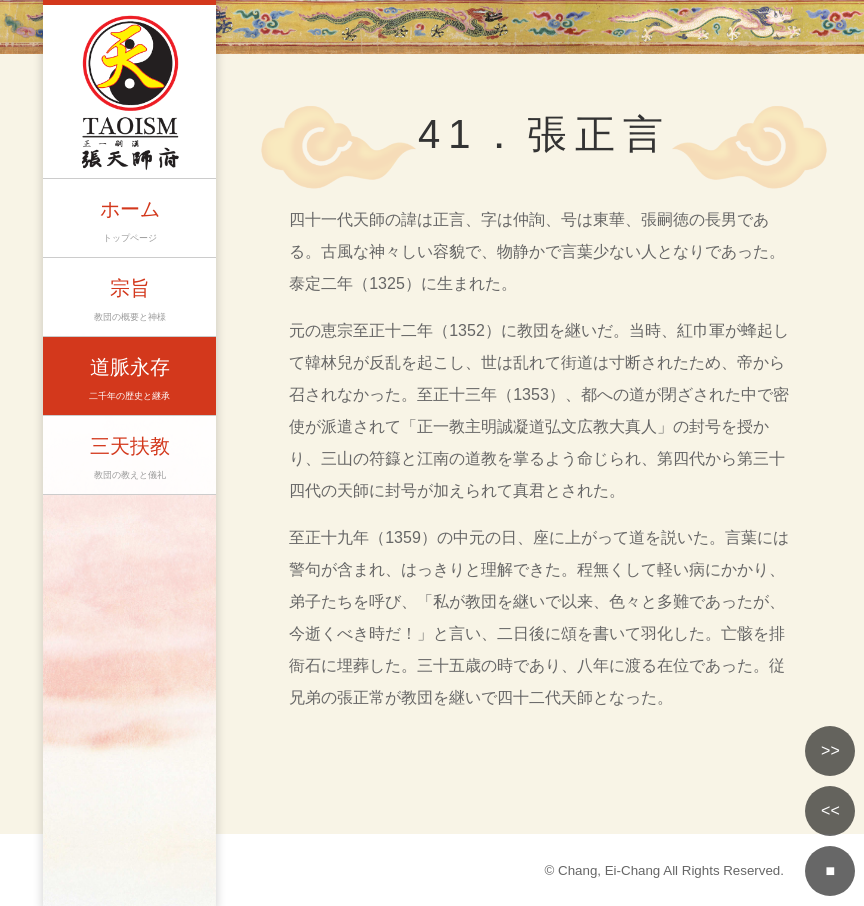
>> (830, 750)
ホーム (129, 222)
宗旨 (129, 301)
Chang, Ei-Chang (609, 870)
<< (830, 810)
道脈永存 (129, 380)
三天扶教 (129, 459)
